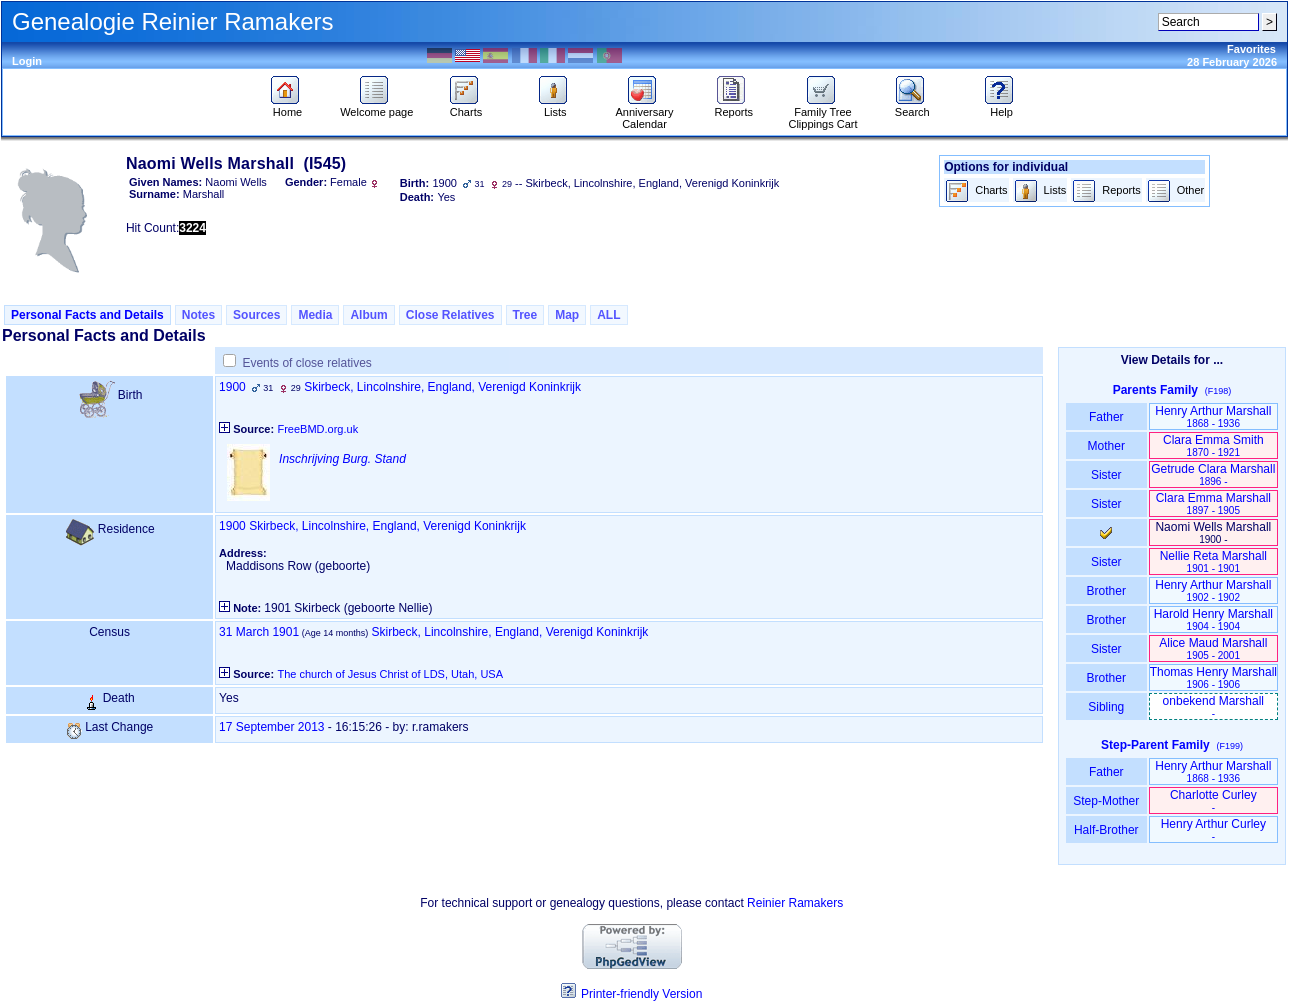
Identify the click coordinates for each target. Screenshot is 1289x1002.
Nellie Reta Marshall (1213, 561)
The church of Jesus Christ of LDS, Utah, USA (390, 674)
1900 (232, 387)
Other (1176, 191)
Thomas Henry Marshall (1213, 677)
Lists (555, 107)
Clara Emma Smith (1213, 445)
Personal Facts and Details (87, 315)
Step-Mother (1106, 801)
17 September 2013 (271, 727)
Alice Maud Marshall (1213, 648)
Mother (1106, 446)
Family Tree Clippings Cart (822, 113)
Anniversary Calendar (644, 113)
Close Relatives (450, 315)
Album (368, 315)
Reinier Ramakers (795, 903)
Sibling (1106, 707)
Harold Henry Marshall (1213, 619)
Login (27, 61)
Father (1106, 417)
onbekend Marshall (1213, 706)
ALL (608, 315)
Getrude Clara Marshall (1213, 474)
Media (315, 315)
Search (912, 107)
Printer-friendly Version (641, 994)
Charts (466, 107)
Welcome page (376, 107)
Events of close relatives (306, 363)
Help (1001, 107)
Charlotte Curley (1213, 800)
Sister (1106, 475)
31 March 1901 (259, 632)
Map (567, 315)
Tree (525, 315)
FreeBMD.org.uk (317, 429)
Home (287, 107)
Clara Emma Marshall (1213, 503)
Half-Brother (1106, 830)
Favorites (1251, 49)
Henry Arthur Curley (1213, 829)
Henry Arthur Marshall (1213, 416)
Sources (256, 315)
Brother (1106, 591)
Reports (733, 107)
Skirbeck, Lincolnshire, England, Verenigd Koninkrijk (442, 387)
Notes (198, 315)
